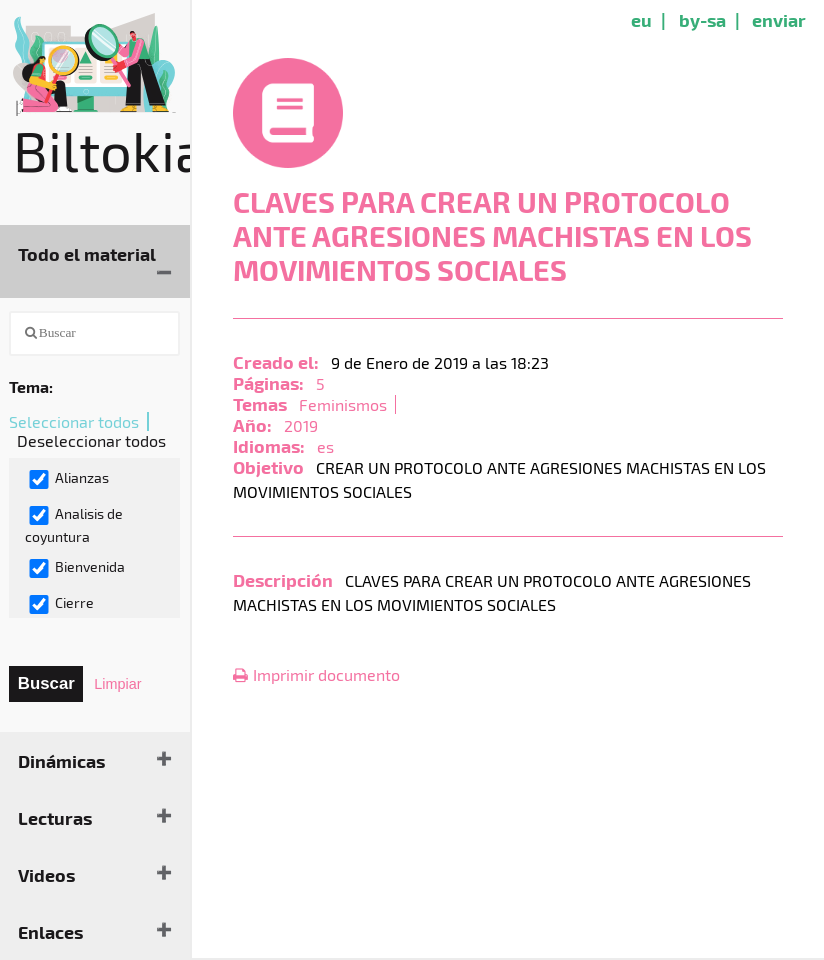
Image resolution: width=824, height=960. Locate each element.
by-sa (702, 19)
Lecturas (55, 817)
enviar (779, 19)
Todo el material (87, 253)
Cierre (61, 604)
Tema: (31, 386)
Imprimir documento (316, 674)
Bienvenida (76, 568)
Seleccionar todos (74, 421)
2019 (301, 425)
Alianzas (68, 479)
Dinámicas (61, 760)
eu (641, 19)
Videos (46, 874)
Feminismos (343, 404)
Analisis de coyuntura (73, 525)
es (325, 446)
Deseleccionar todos (91, 440)
